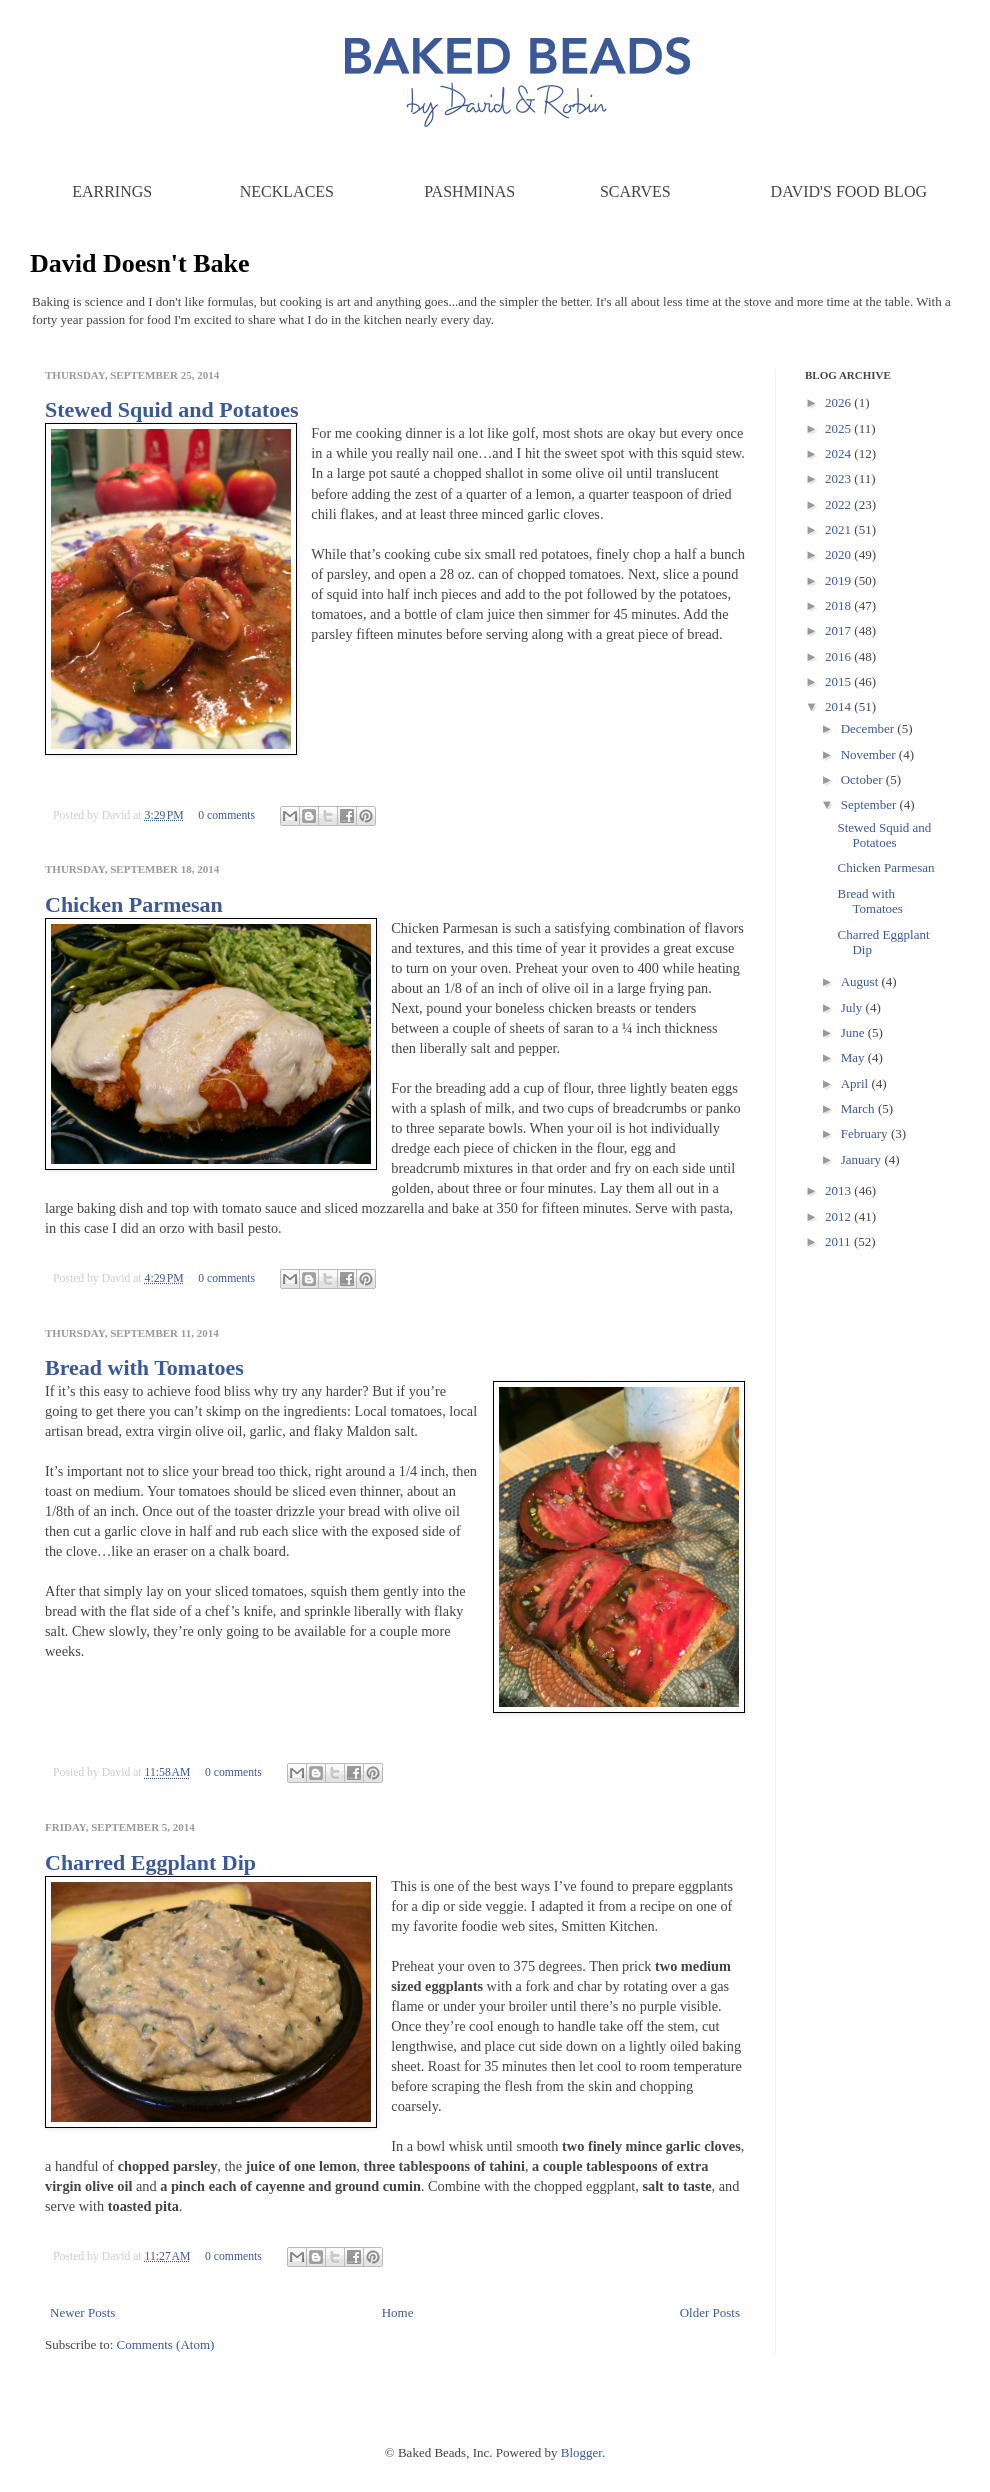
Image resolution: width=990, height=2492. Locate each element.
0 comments (226, 815)
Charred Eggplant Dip (150, 1862)
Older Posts (710, 2312)
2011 (839, 1241)
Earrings (112, 191)
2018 (839, 605)
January (863, 1159)
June (854, 1032)
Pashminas (469, 191)
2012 (839, 1216)
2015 (839, 681)
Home (398, 2312)
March (859, 1108)
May (854, 1057)
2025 (839, 428)
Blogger (581, 2452)
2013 (839, 1190)
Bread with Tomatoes (144, 1367)
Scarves (635, 191)
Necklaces (287, 191)
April (856, 1083)
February (866, 1133)
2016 (839, 656)
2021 (839, 529)
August (861, 981)
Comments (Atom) (166, 2344)
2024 (839, 453)
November (870, 754)
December (869, 728)
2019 (839, 580)
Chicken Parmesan (134, 904)
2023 (839, 478)
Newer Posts (82, 2312)
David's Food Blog (849, 191)
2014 (839, 706)
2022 (839, 504)
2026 (839, 402)
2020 (839, 554)
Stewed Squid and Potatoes (172, 409)
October (863, 779)
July (853, 1007)
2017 (839, 630)
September (870, 804)
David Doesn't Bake (140, 263)
